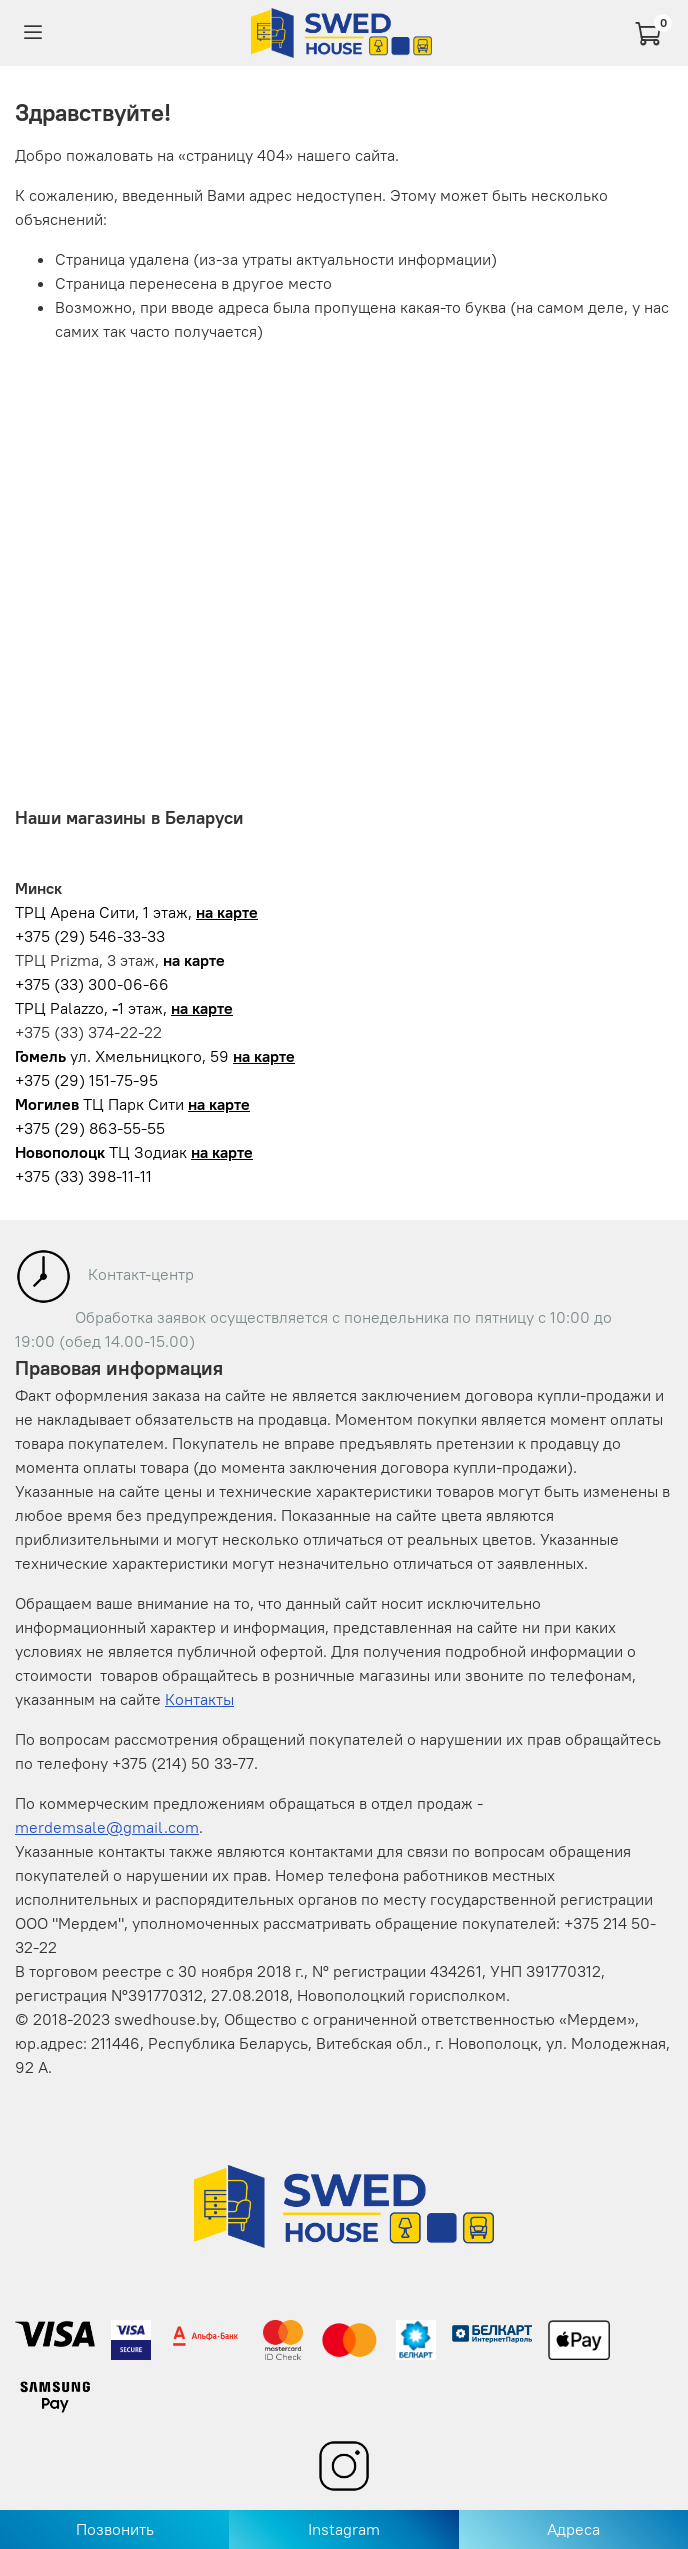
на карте (227, 912)
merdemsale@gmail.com (107, 1827)
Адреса (573, 2529)
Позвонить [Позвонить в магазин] (115, 2529)
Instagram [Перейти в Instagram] (344, 2529)
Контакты (199, 1699)
